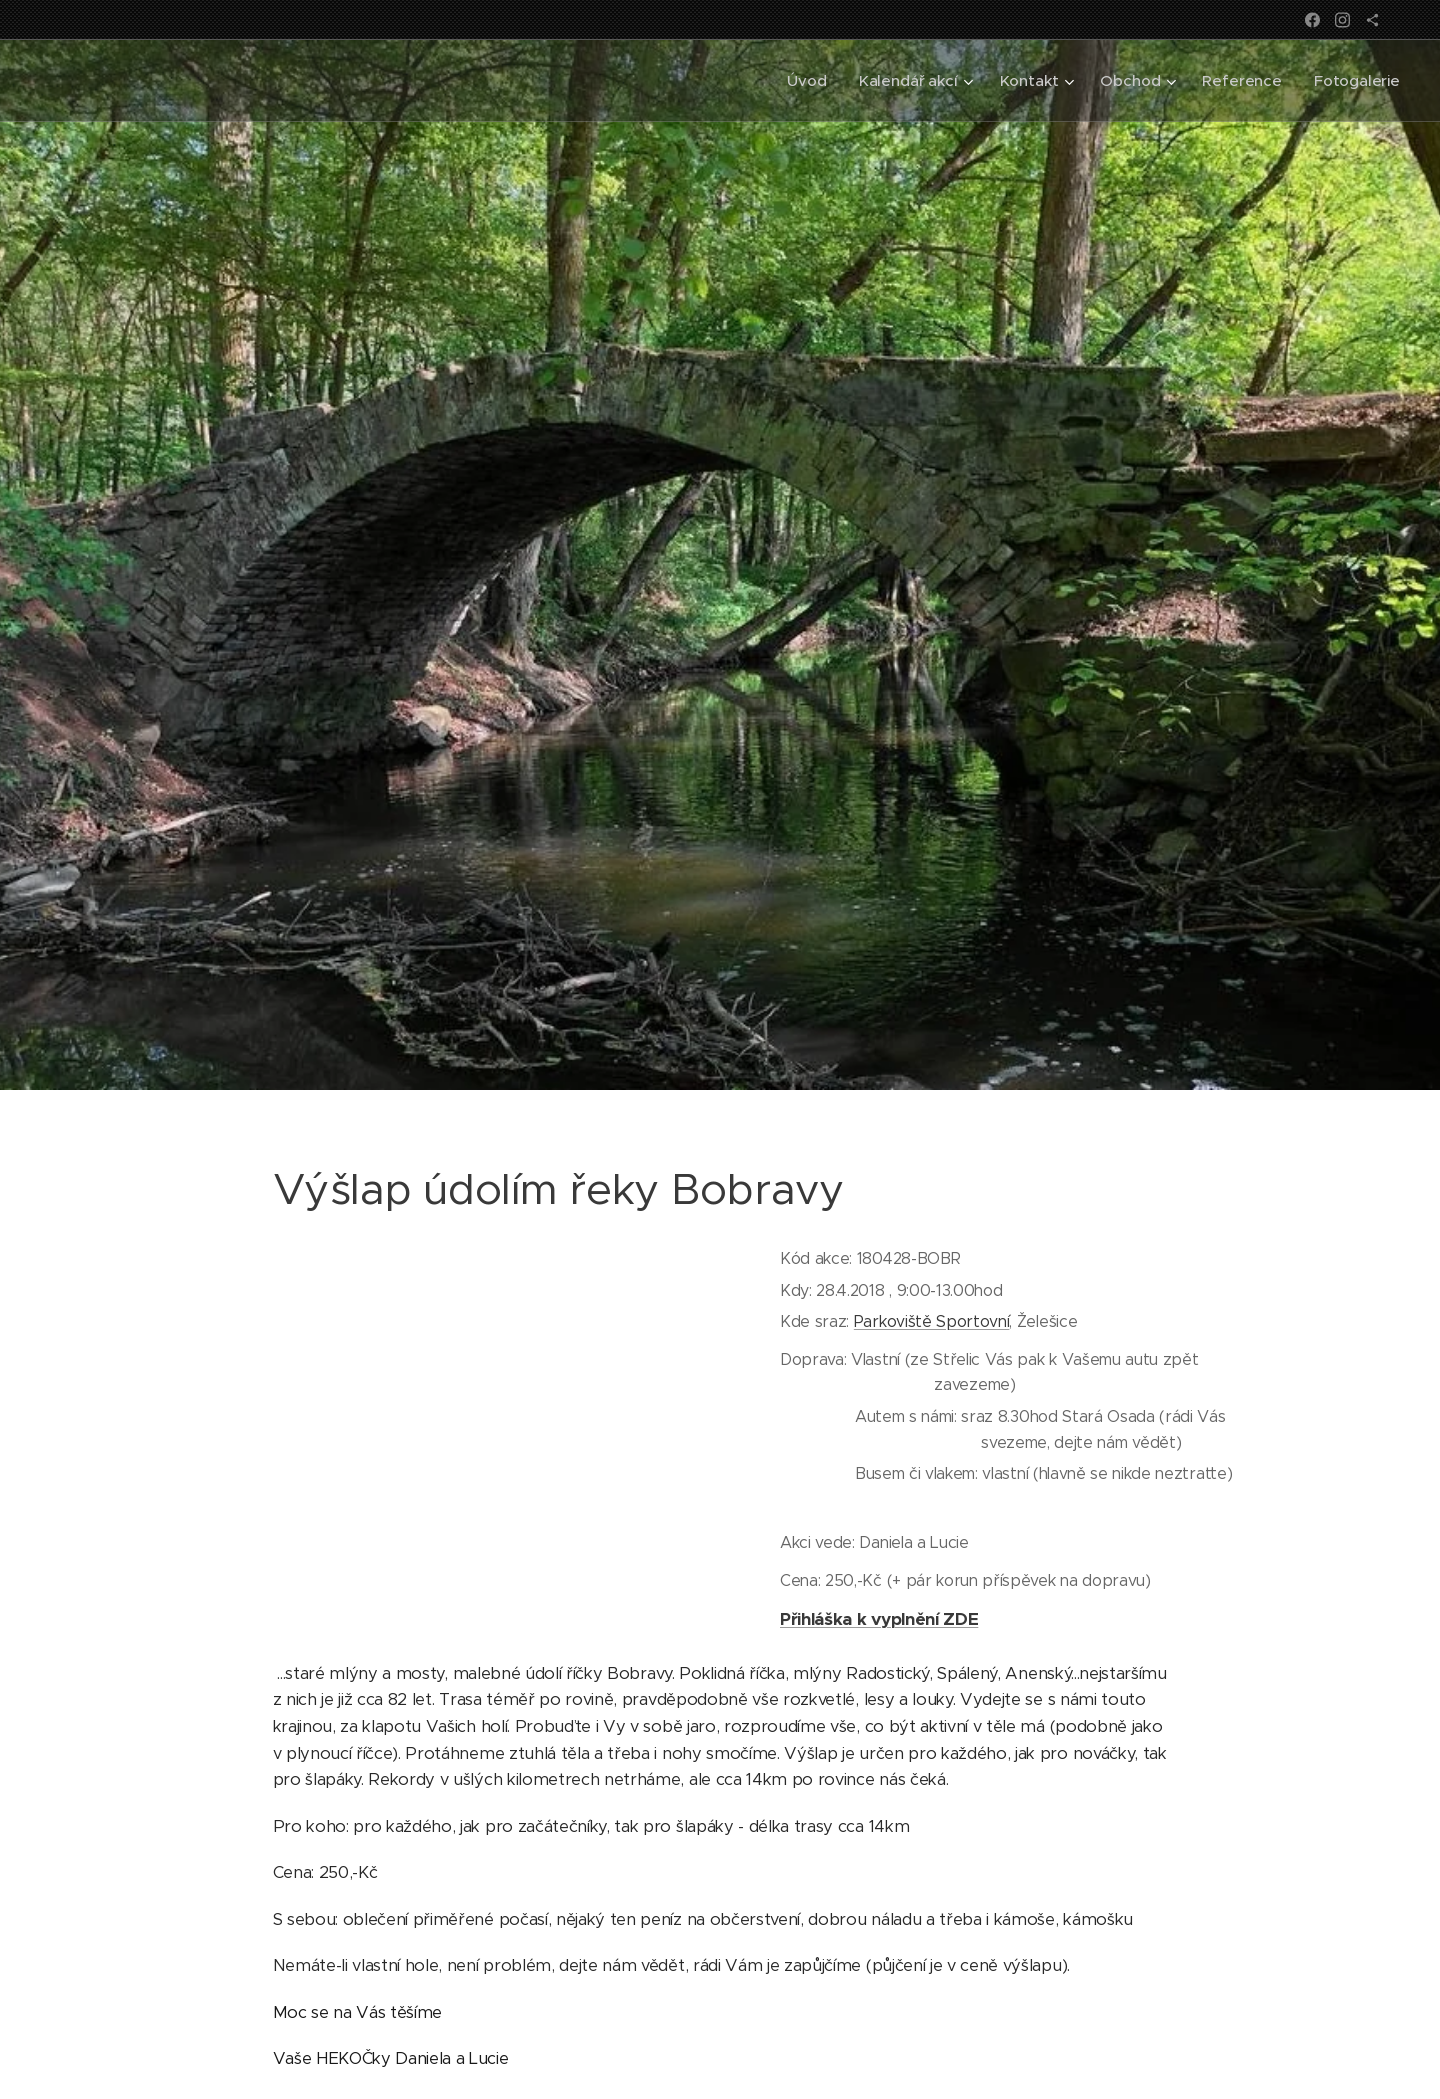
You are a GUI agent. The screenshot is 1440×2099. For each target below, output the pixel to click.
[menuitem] (804, 81)
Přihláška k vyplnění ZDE (879, 1618)
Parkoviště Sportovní (932, 1321)
